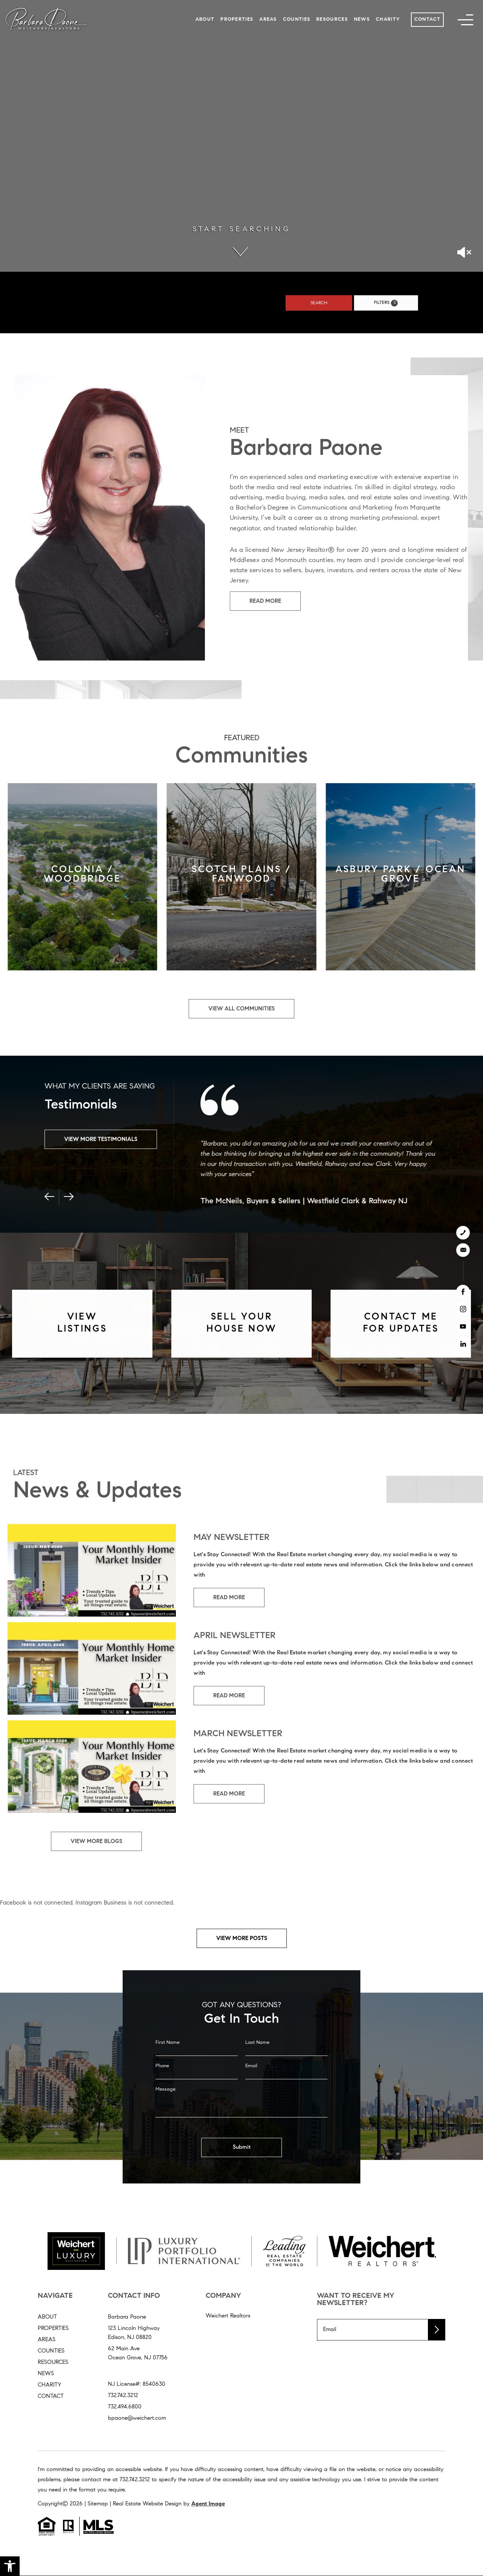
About (205, 19)
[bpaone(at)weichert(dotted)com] (463, 1250)
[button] (10, 2566)
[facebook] (463, 1291)
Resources (332, 19)
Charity (388, 19)
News (362, 19)
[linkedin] (463, 1343)
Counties (296, 19)
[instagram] (463, 1309)
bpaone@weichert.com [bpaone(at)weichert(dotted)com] (137, 2418)
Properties (236, 19)
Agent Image (208, 2504)
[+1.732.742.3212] (463, 1232)
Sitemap (98, 2504)
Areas (268, 19)
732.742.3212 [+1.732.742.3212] (123, 2396)
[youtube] (463, 1326)
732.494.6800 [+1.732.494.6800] (125, 2407)
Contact (427, 19)
